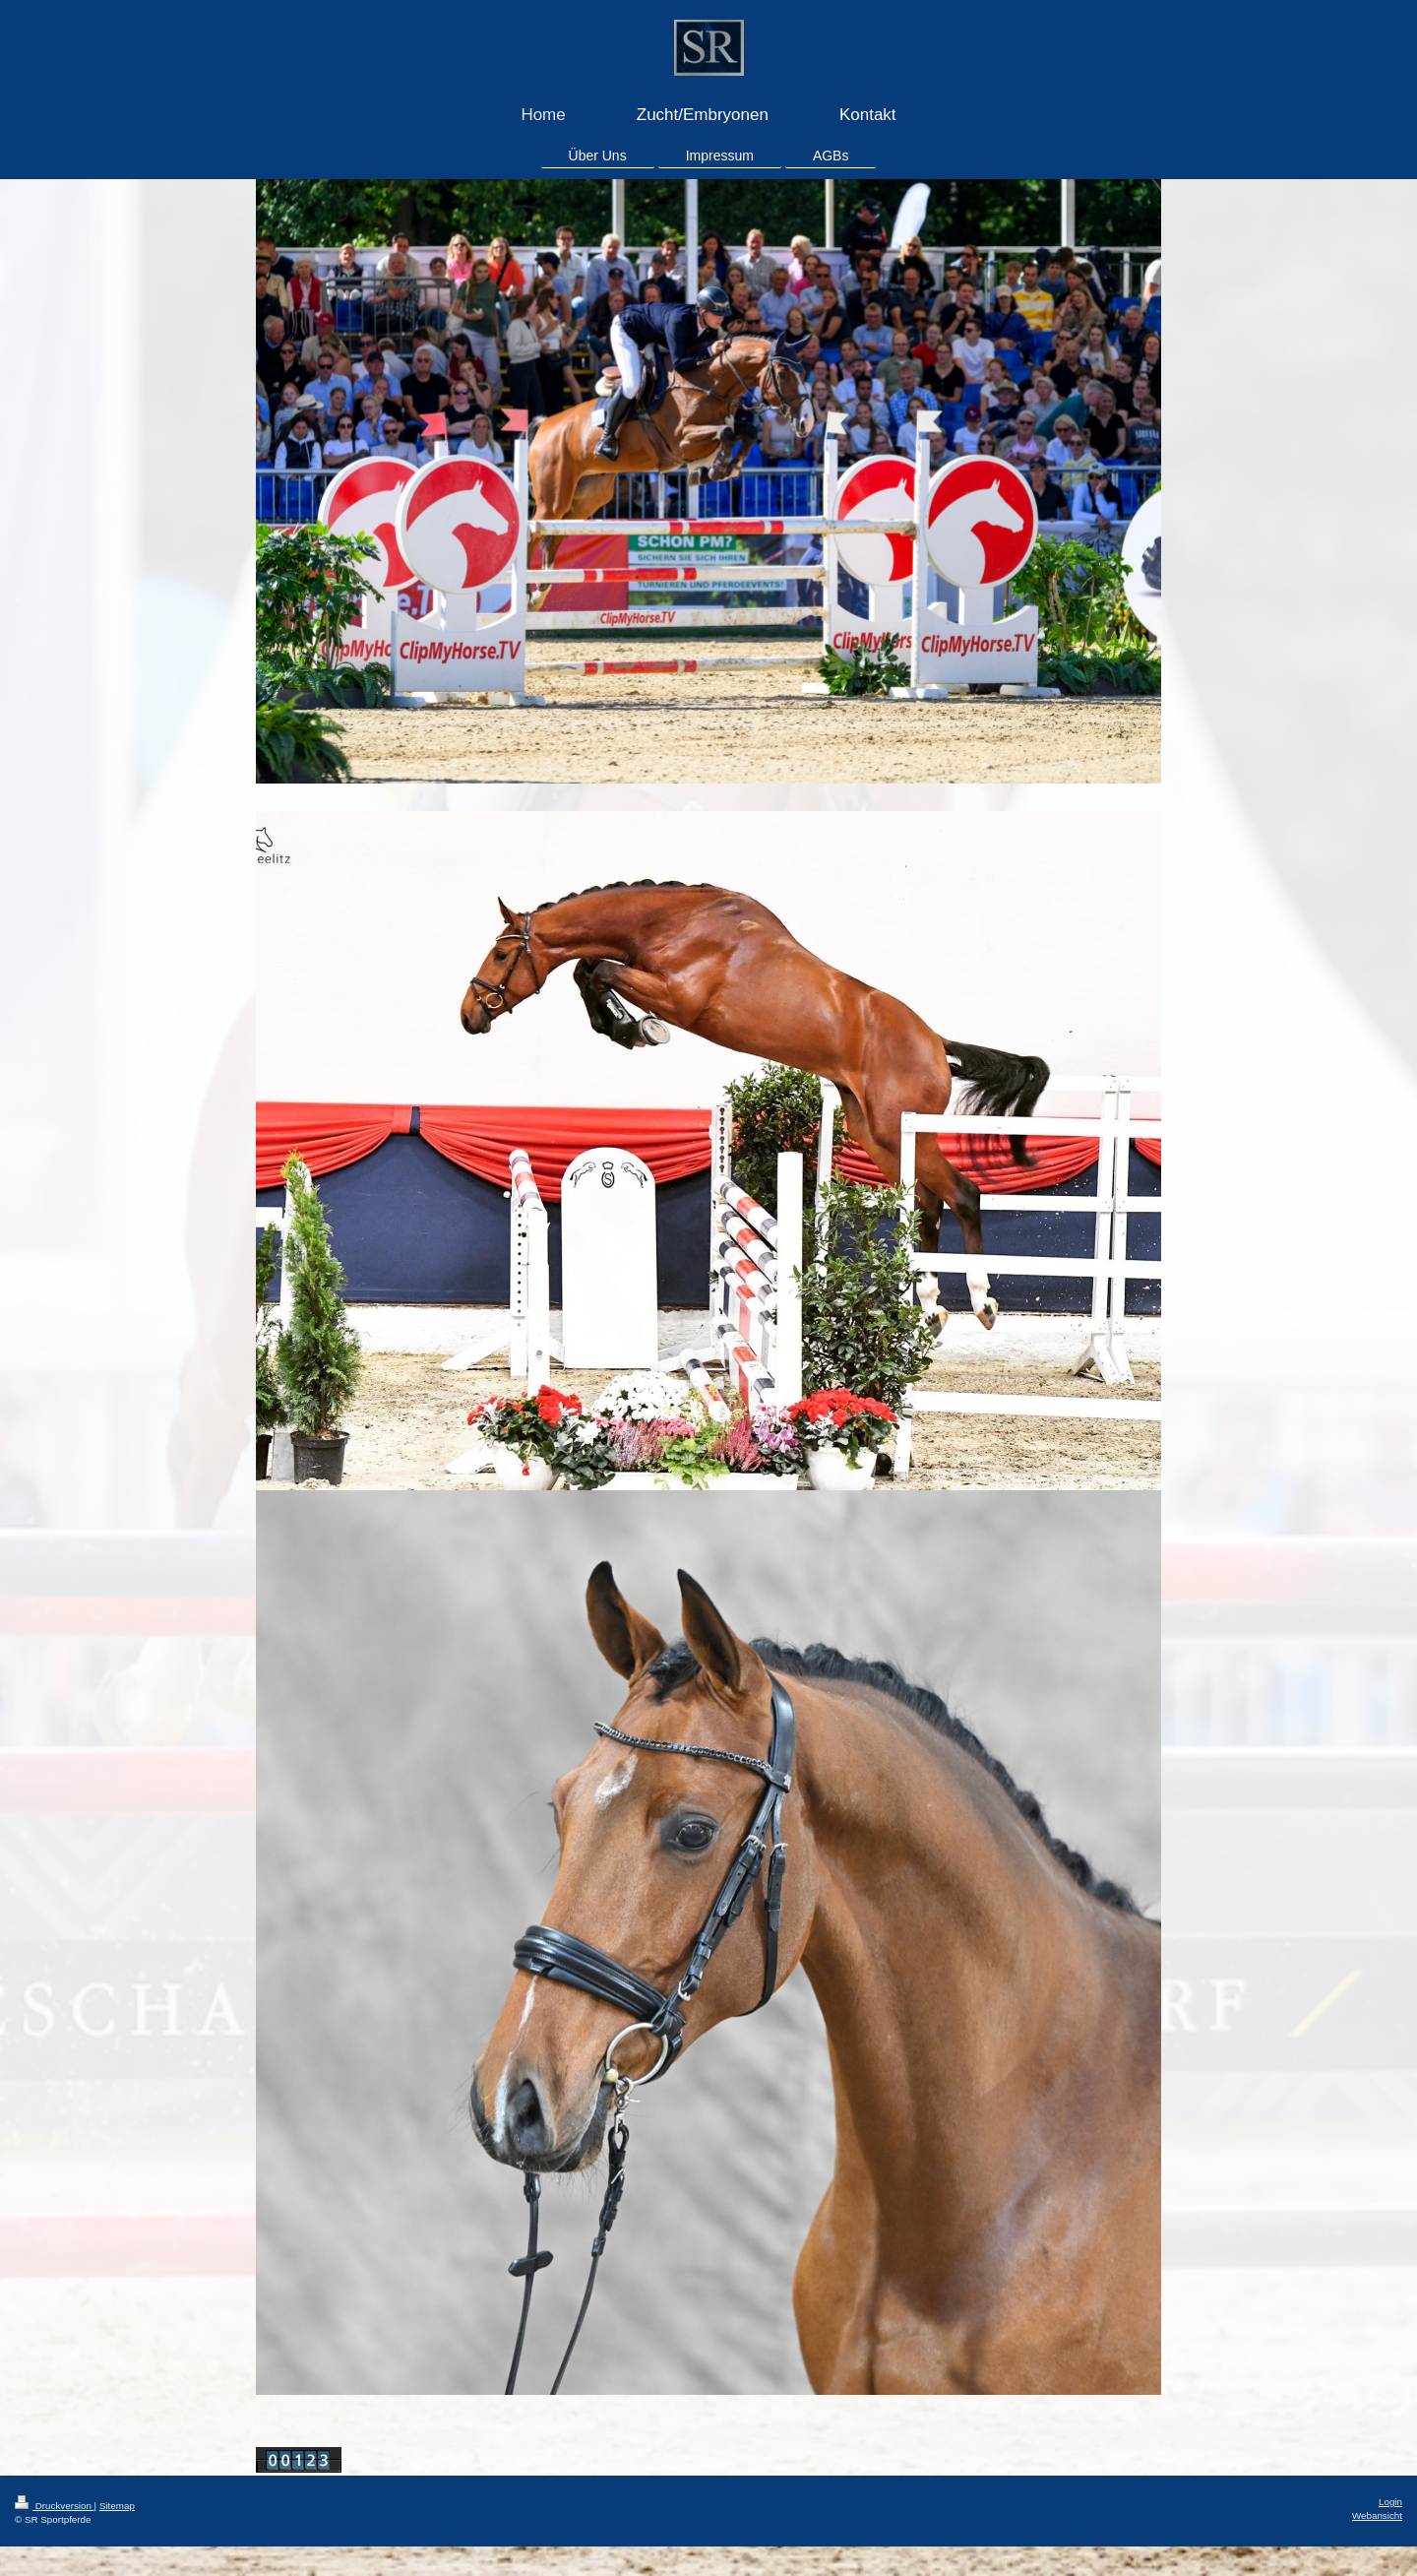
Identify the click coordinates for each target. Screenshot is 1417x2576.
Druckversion (54, 2505)
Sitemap (117, 2505)
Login (1390, 2501)
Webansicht (1377, 2515)
